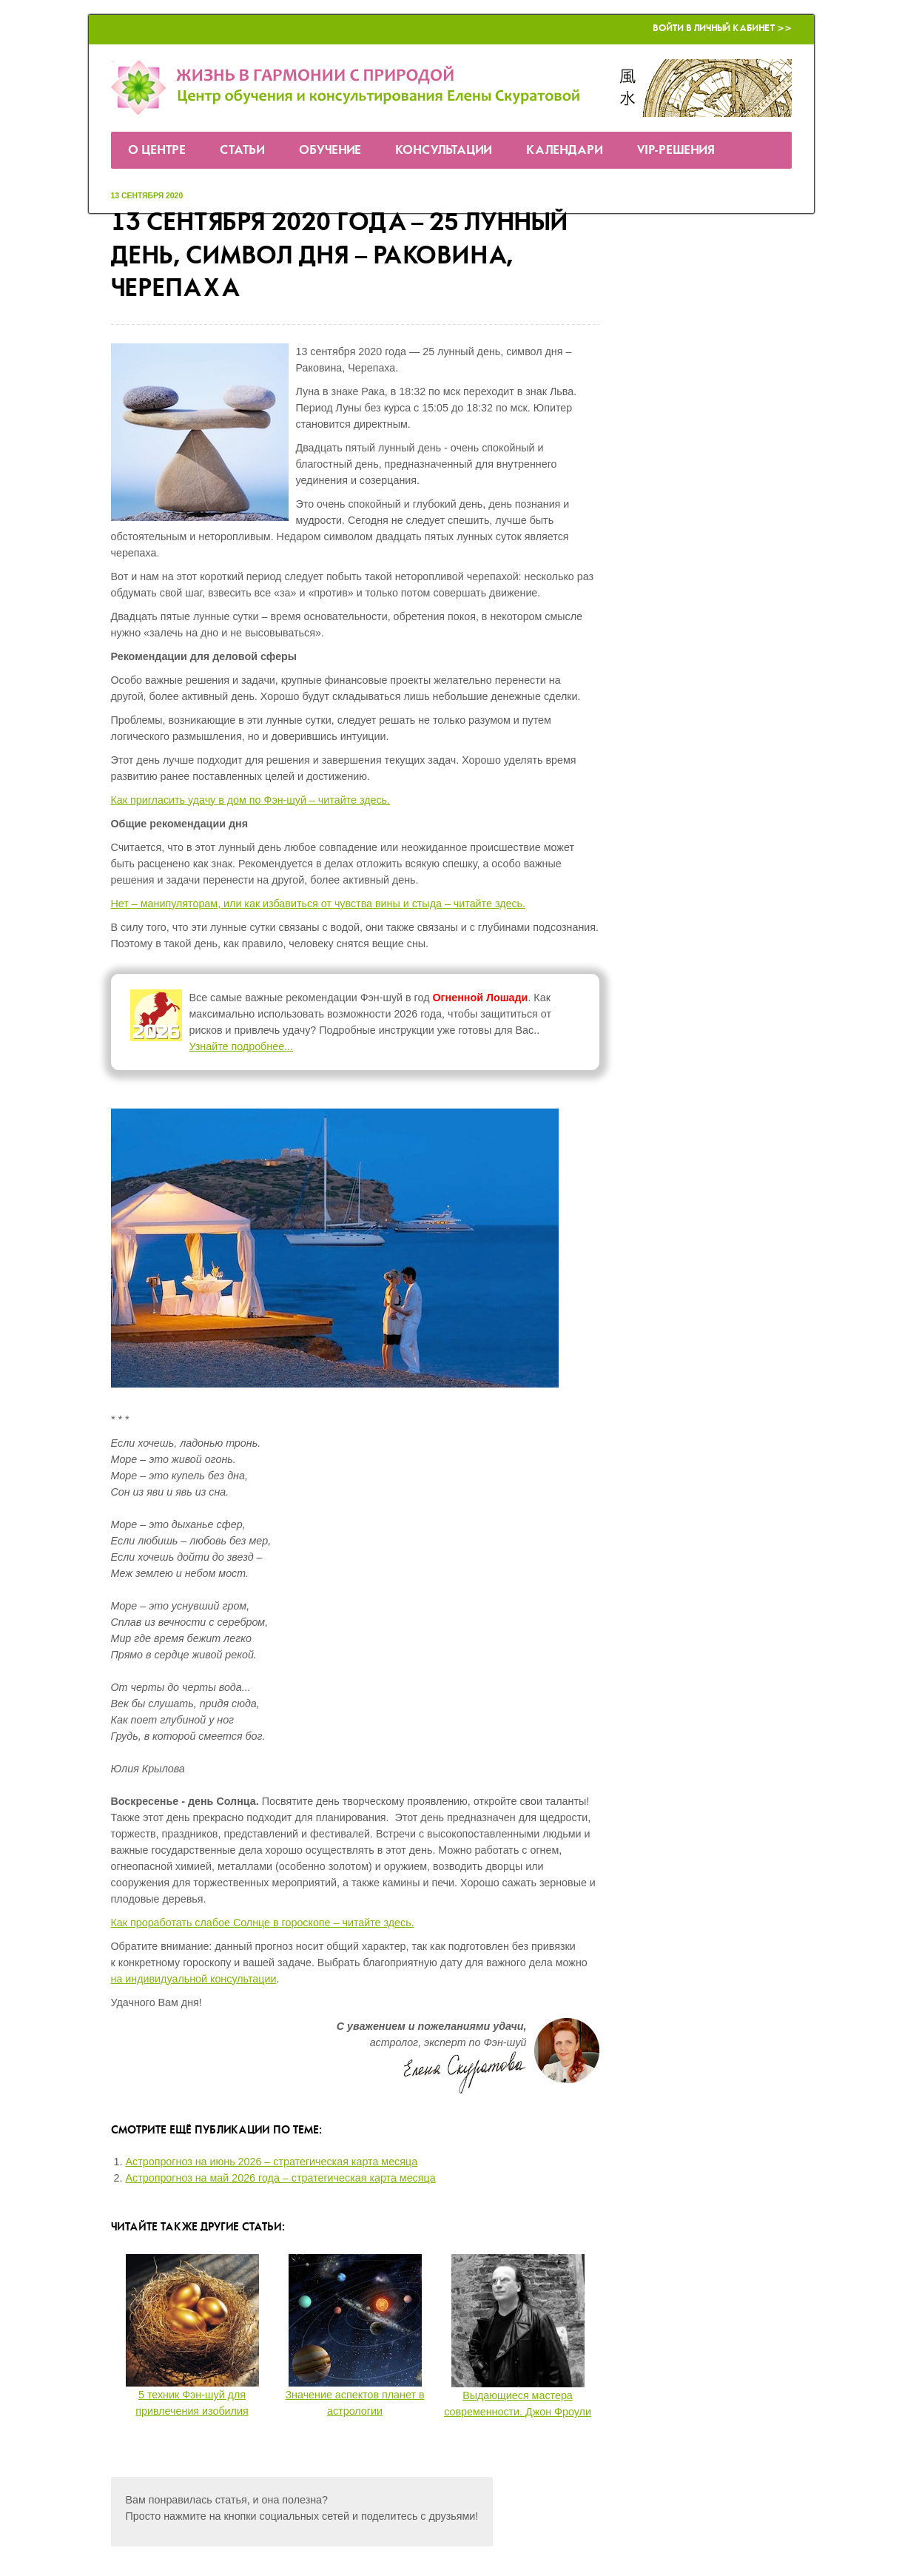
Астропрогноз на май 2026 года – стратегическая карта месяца (281, 2178)
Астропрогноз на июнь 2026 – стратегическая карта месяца (272, 2162)
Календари (564, 150)
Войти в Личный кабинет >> (722, 28)
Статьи (242, 150)
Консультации (443, 150)
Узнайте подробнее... (241, 1046)
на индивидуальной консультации (194, 1979)
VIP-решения (676, 150)
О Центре (157, 150)
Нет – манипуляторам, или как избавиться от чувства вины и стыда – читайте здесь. (318, 903)
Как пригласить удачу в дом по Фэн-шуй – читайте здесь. (251, 800)
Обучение (330, 150)
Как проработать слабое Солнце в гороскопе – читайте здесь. (262, 1922)
